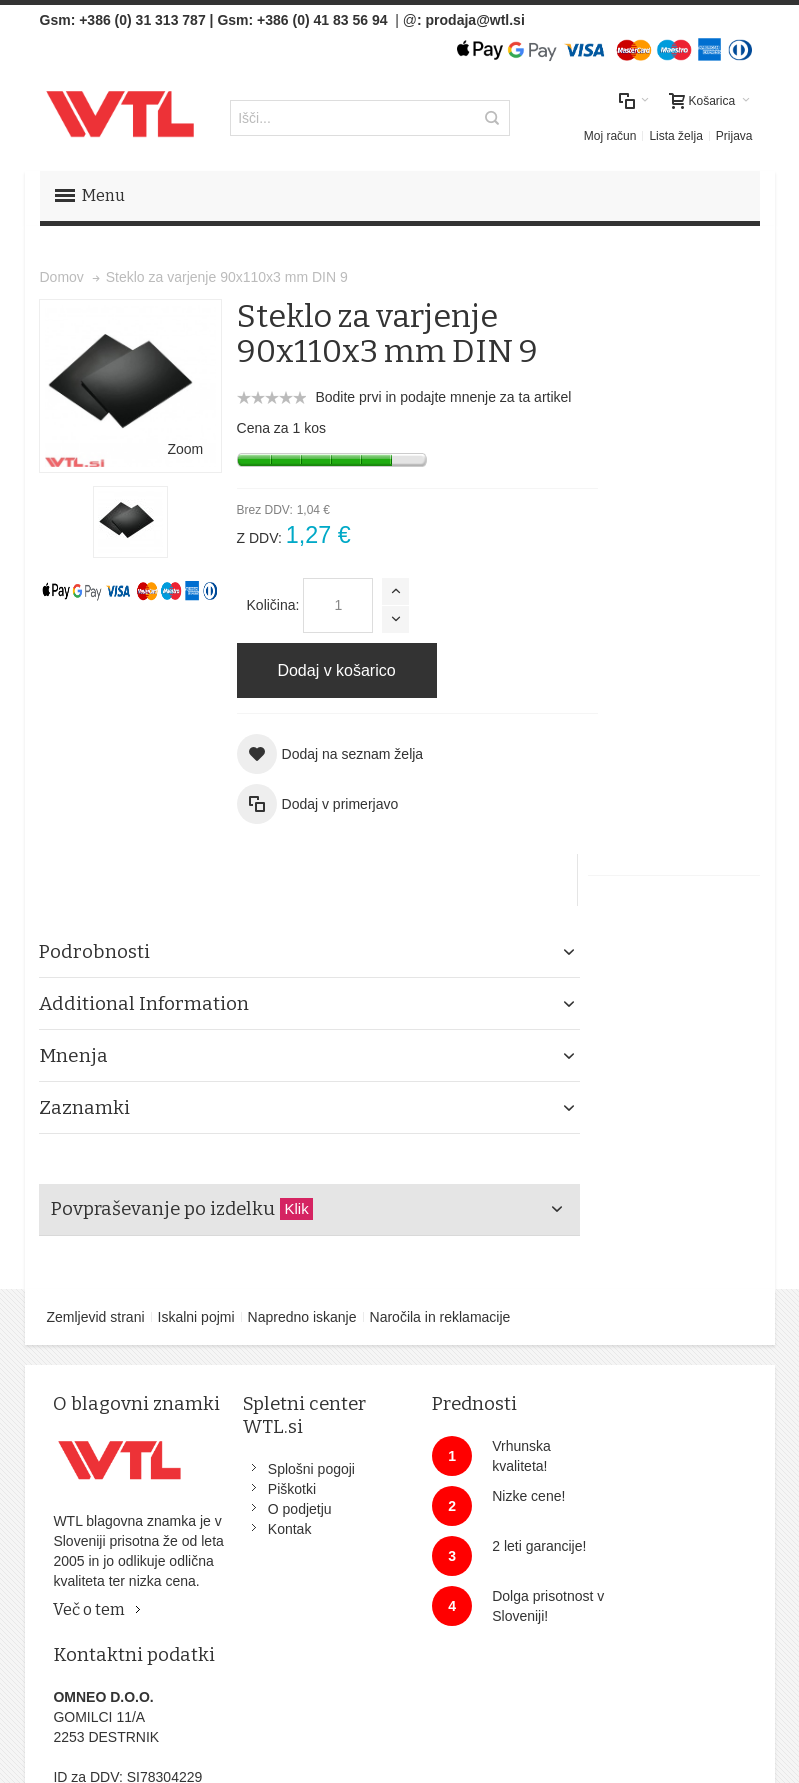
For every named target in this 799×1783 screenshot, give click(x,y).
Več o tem (90, 1597)
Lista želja (675, 135)
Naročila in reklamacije (440, 1262)
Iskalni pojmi (196, 1262)
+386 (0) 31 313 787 (142, 20)
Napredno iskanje (302, 1262)
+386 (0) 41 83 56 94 (322, 20)
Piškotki (279, 1434)
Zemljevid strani (96, 1262)
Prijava (734, 135)
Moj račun (610, 135)
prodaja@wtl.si (475, 20)
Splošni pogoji (298, 1414)
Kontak (277, 1474)
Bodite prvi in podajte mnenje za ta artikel (430, 396)
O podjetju (287, 1454)
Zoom (172, 434)
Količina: (259, 604)
